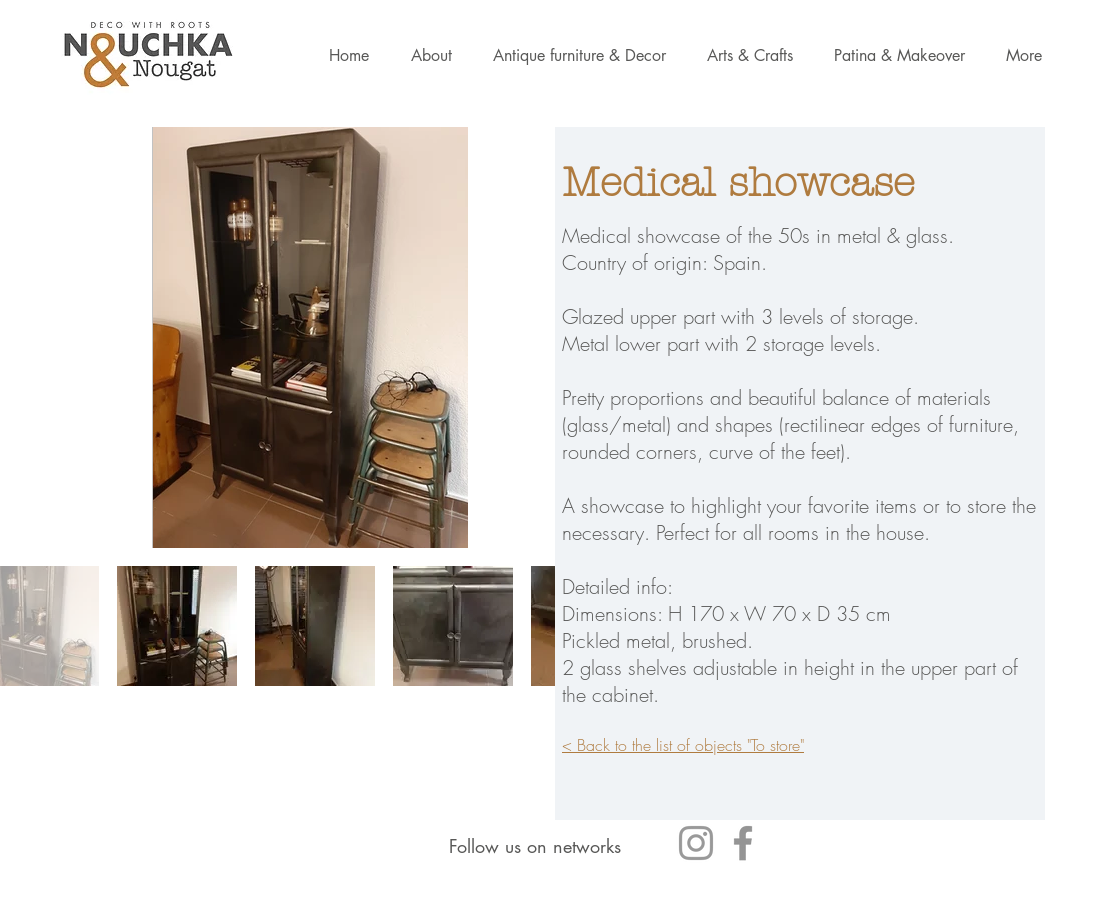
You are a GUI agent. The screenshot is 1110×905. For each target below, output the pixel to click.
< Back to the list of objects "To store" (683, 745)
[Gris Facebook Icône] (743, 843)
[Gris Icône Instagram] (696, 843)
